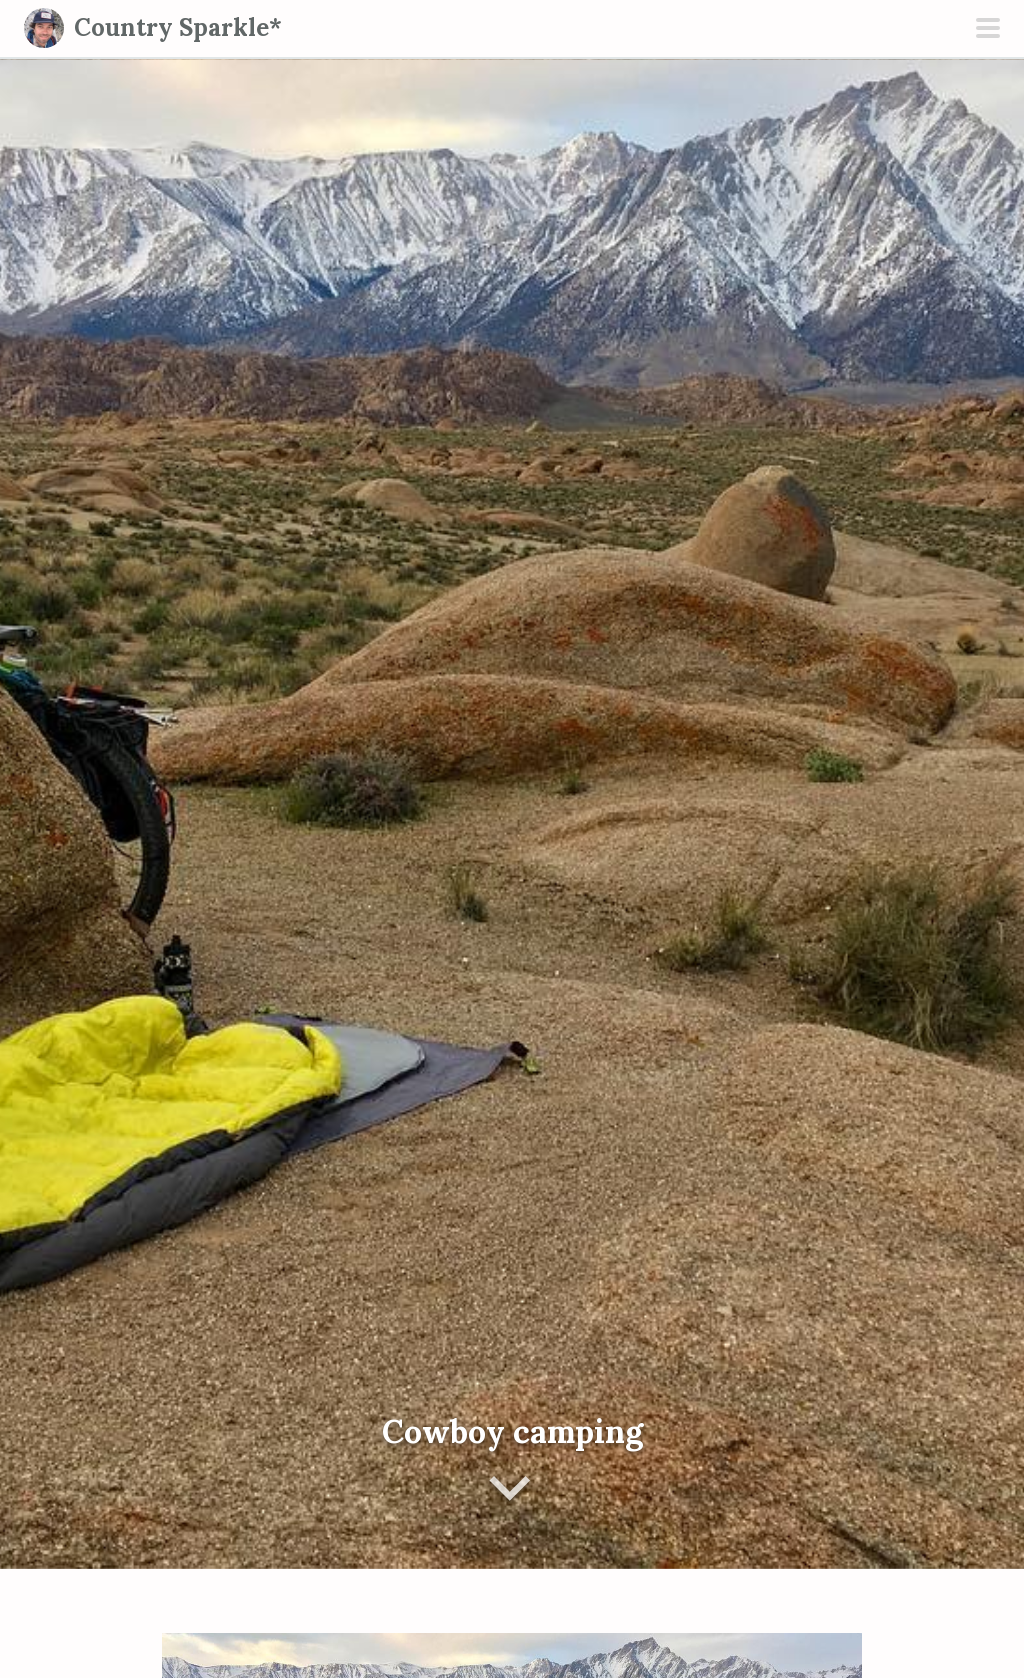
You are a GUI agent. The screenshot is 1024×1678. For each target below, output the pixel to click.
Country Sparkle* (178, 27)
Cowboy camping (512, 1431)
